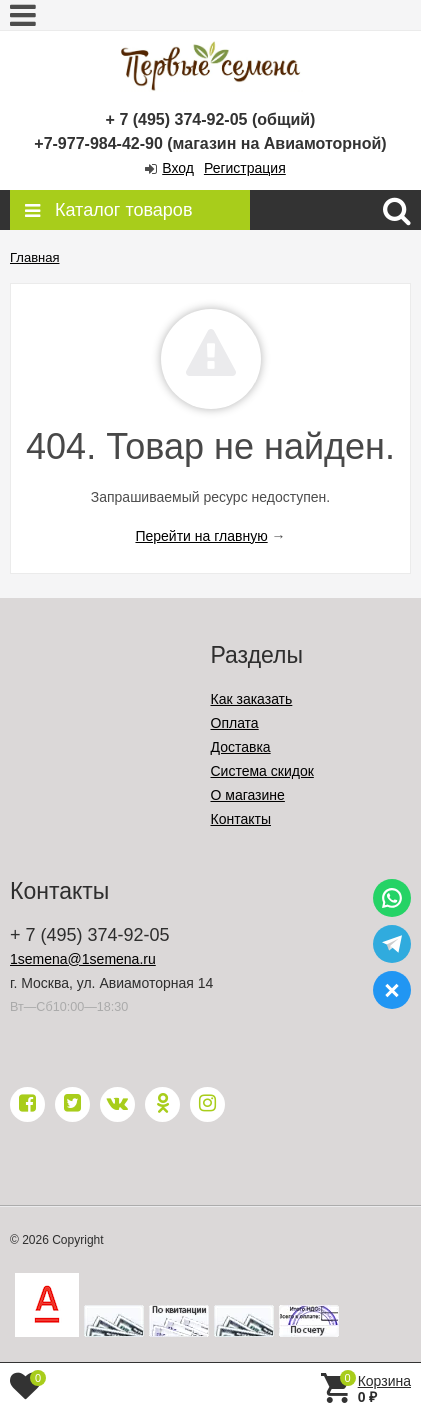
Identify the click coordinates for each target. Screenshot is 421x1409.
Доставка (241, 747)
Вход (178, 168)
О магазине (248, 795)
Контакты (241, 819)
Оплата (235, 723)
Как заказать (252, 699)
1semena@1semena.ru (83, 959)
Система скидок (262, 771)
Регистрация (245, 168)
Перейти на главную (201, 536)
